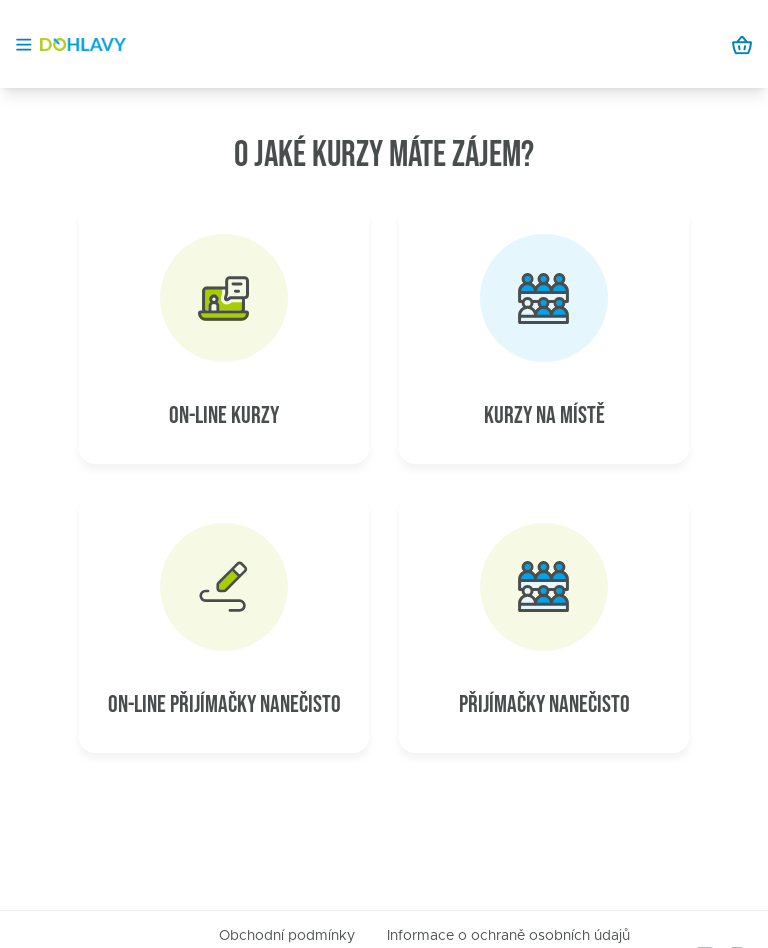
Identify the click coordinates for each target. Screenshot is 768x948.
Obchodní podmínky (287, 936)
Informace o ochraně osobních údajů (508, 936)
